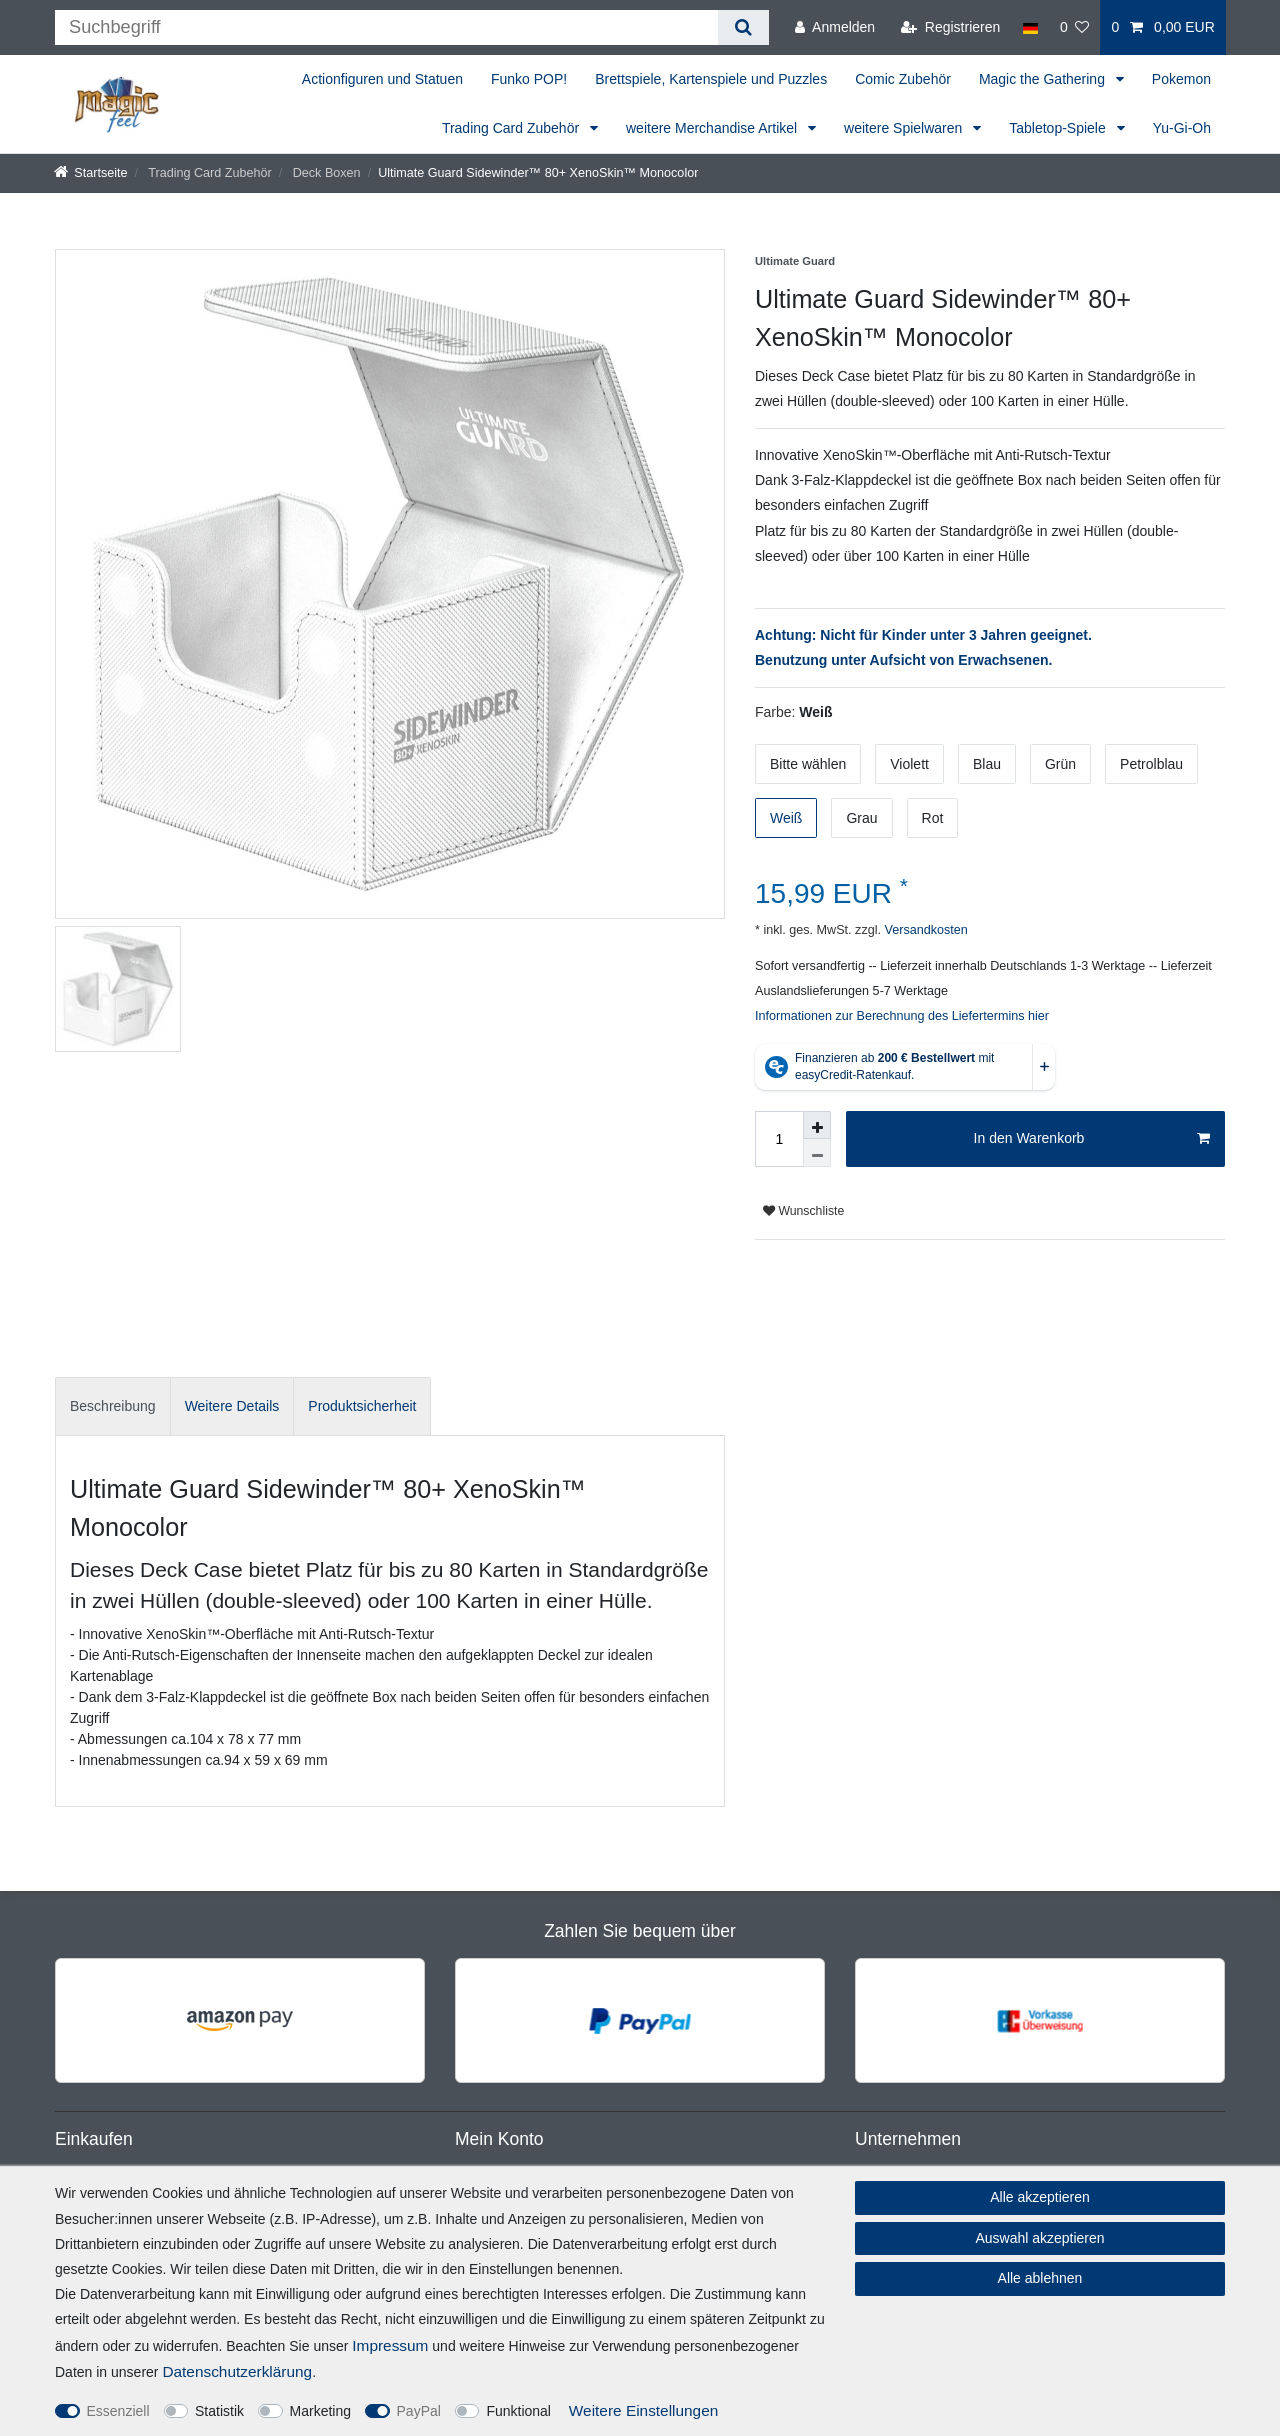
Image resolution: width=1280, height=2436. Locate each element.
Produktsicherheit (362, 1406)
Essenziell (118, 2411)
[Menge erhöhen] (817, 1125)
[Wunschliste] (1075, 27)
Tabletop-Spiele (1059, 128)
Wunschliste (803, 1211)
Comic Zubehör (903, 79)
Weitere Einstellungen (643, 2410)
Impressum (390, 2345)
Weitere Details (232, 1406)
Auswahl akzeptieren (1039, 2238)
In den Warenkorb (1092, 1139)
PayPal (419, 2411)
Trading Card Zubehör (512, 128)
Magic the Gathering (1044, 79)
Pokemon (1181, 79)
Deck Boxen (324, 173)
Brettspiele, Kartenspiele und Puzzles (711, 79)
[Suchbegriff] (386, 27)
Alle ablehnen (1040, 2278)
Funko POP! (529, 79)
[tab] (113, 1406)
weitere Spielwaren (905, 128)
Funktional (518, 2411)
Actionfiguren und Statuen (382, 79)
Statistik (219, 2411)
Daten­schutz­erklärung (237, 2371)
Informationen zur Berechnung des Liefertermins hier (902, 1016)
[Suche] (743, 27)
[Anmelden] (835, 27)
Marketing (320, 2411)
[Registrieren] (950, 27)
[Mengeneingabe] (779, 1139)
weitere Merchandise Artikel (713, 128)
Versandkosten (924, 930)
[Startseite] (91, 173)
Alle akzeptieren (1040, 2197)
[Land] (1029, 27)
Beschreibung (113, 1406)
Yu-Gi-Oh (1182, 128)
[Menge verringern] (817, 1153)
